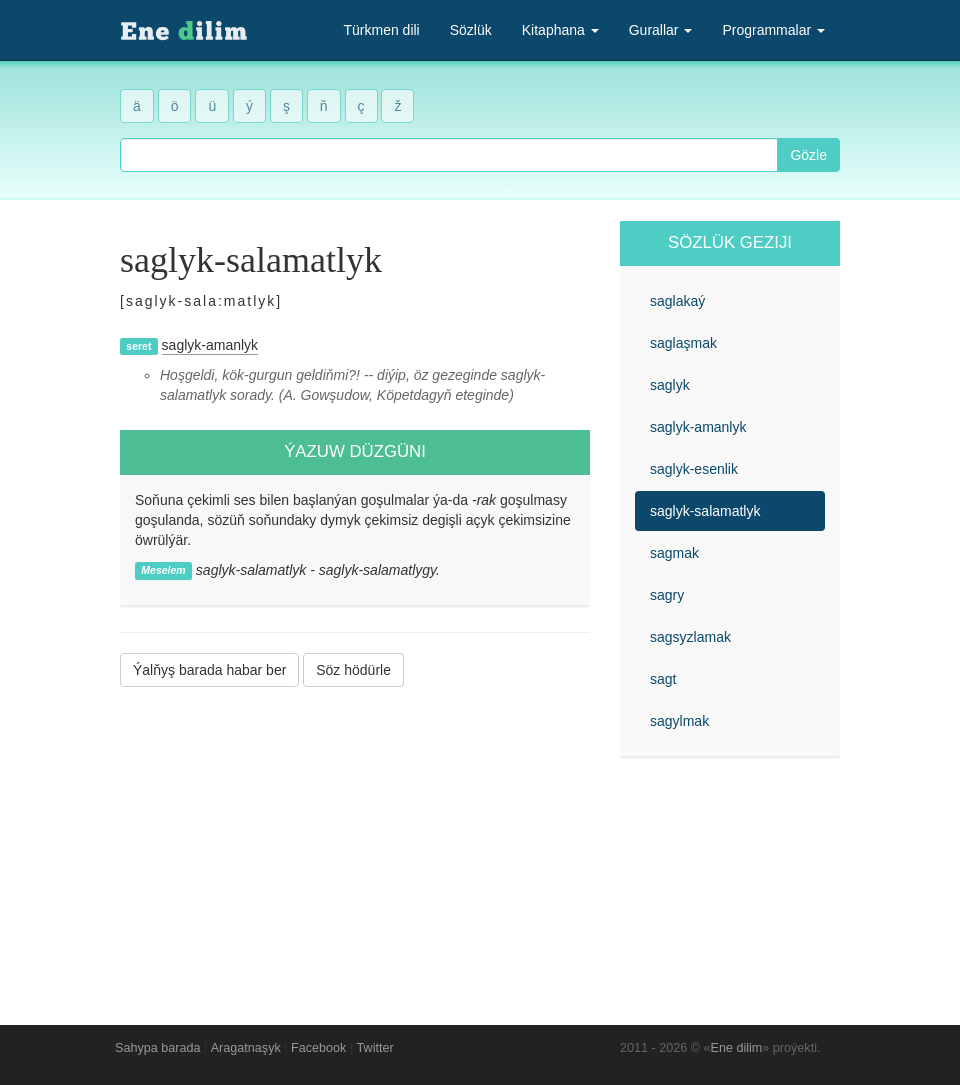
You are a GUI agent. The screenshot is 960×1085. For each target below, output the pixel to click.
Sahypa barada (157, 1048)
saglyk (670, 385)
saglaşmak (683, 343)
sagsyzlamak (690, 637)
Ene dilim (737, 1048)
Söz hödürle (353, 670)
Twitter (375, 1048)
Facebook (318, 1048)
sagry (667, 595)
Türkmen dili (381, 30)
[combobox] (449, 155)
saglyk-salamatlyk (705, 511)
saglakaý (677, 301)
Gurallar (661, 30)
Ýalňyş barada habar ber (209, 670)
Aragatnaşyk (246, 1048)
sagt (663, 679)
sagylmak (679, 721)
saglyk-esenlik (694, 469)
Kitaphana (560, 30)
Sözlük (471, 30)
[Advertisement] (355, 841)
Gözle (808, 155)
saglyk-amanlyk (210, 345)
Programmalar (773, 30)
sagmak (674, 553)
